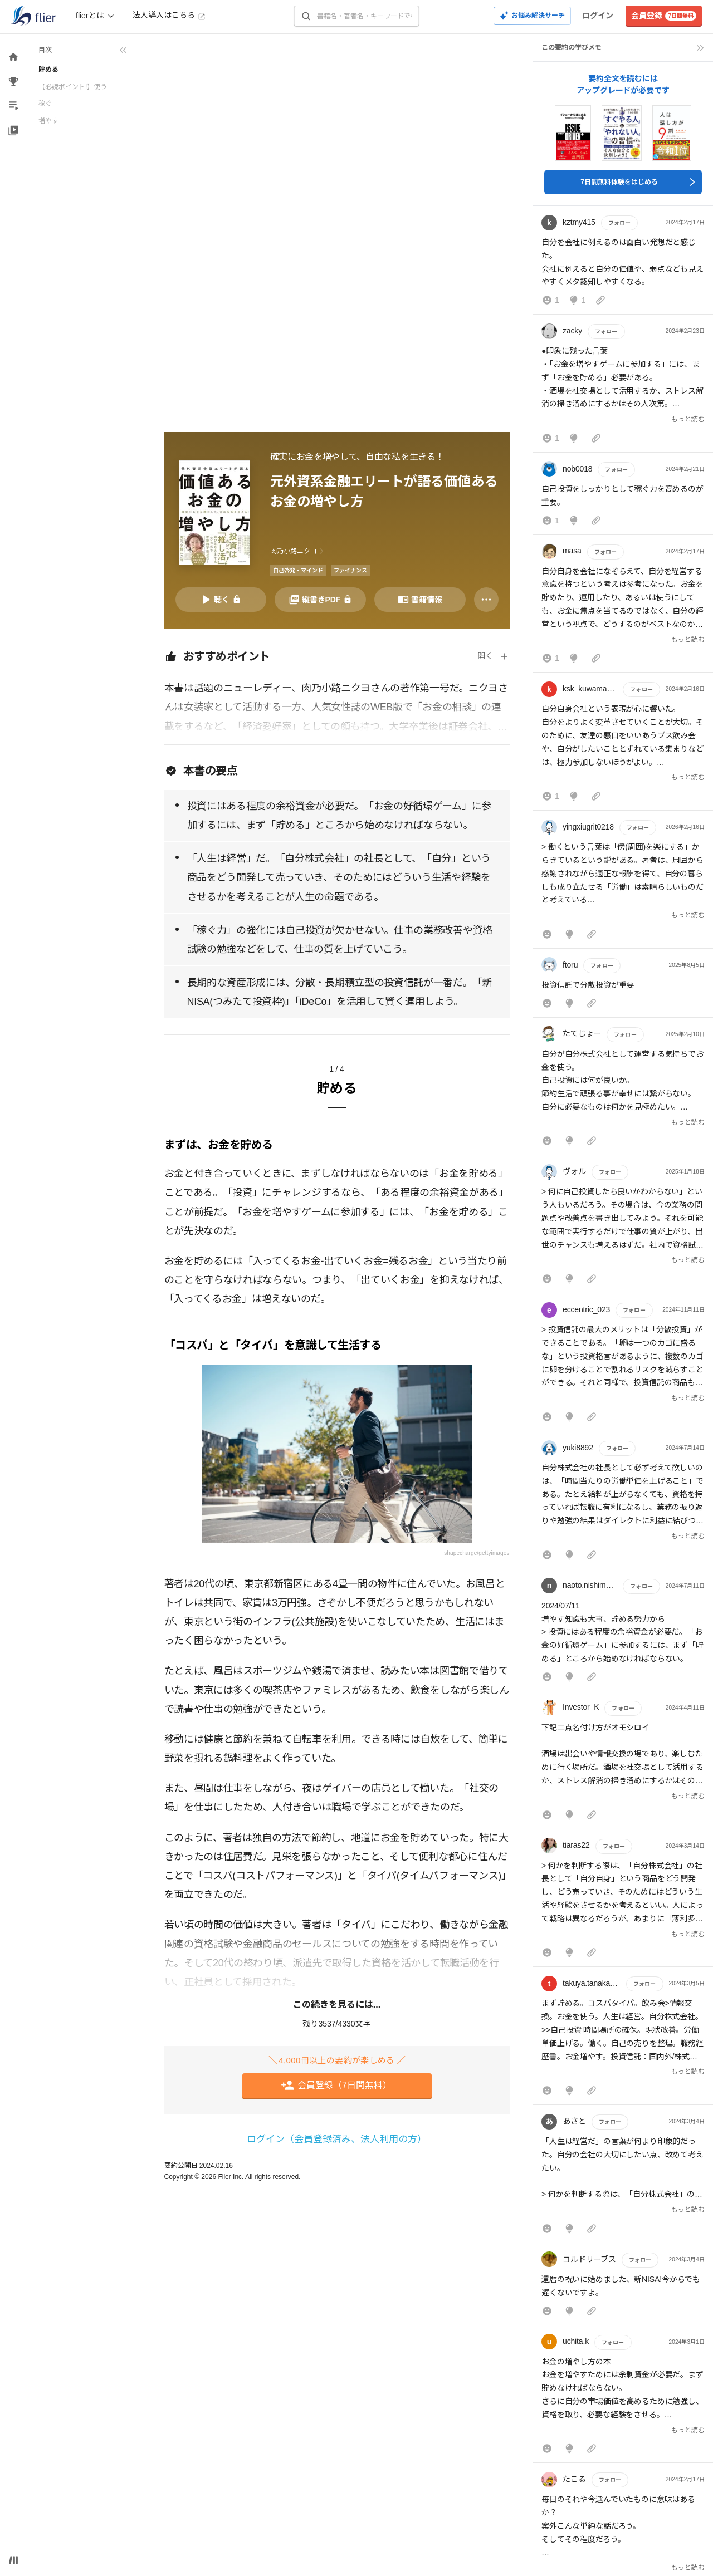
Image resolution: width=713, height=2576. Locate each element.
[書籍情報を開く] (420, 599)
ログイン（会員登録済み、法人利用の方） (337, 2139)
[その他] (486, 599)
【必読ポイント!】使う (72, 87)
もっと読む (688, 419)
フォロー (619, 223)
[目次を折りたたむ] (83, 50)
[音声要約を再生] (221, 599)
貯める (48, 69)
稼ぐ (45, 103)
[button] (623, 262)
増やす (48, 121)
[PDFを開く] (320, 599)
